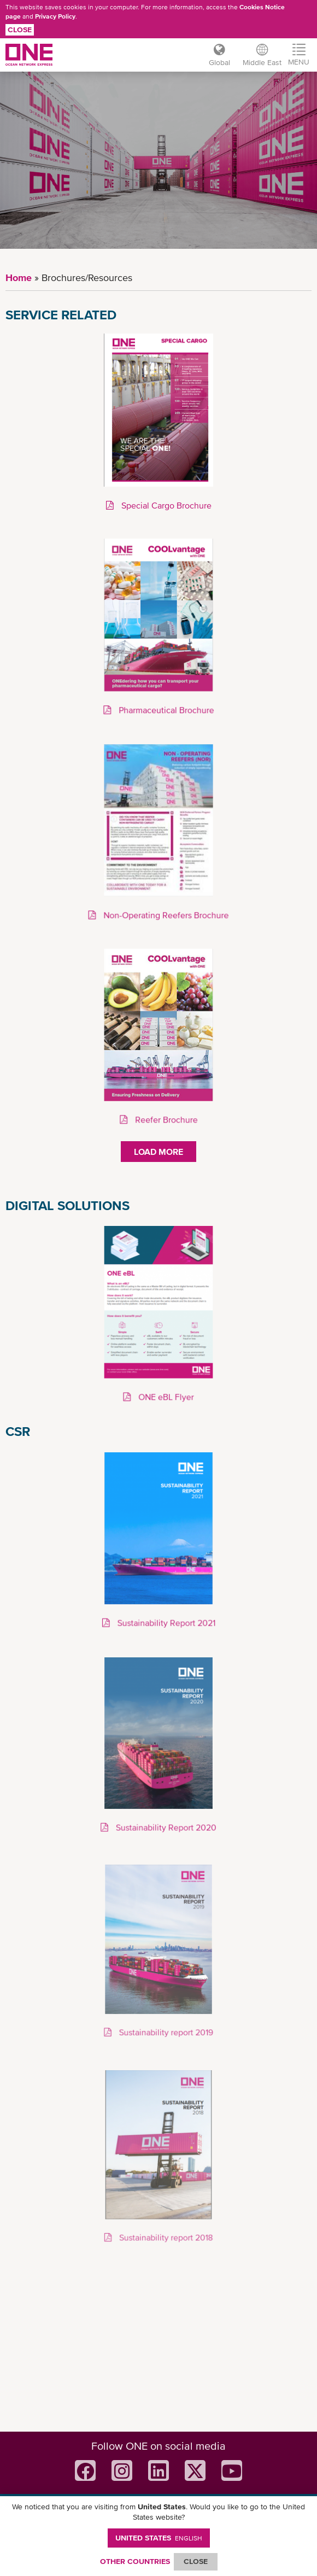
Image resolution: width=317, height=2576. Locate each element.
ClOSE (196, 2561)
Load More (158, 1151)
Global (219, 62)
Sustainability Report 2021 (165, 1623)
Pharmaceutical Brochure (165, 710)
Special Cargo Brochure (165, 506)
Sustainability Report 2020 (165, 1827)
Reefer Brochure (165, 1119)
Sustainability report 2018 (165, 2237)
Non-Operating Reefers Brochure (164, 915)
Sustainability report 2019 (165, 2032)
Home (18, 277)
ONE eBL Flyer (164, 1397)
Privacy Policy (55, 16)
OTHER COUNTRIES (135, 2561)
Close (20, 29)
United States (158, 2537)
